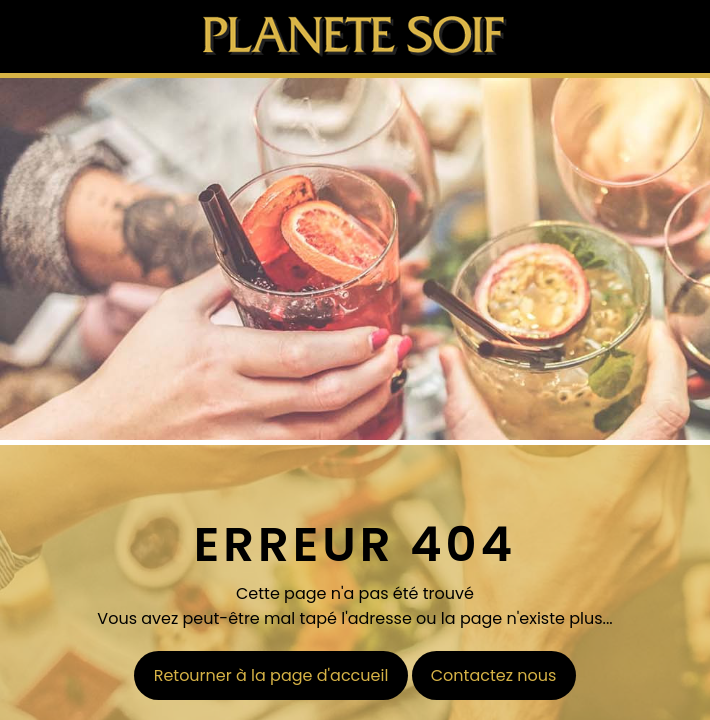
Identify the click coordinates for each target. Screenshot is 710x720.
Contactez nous (494, 675)
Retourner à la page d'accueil (271, 675)
